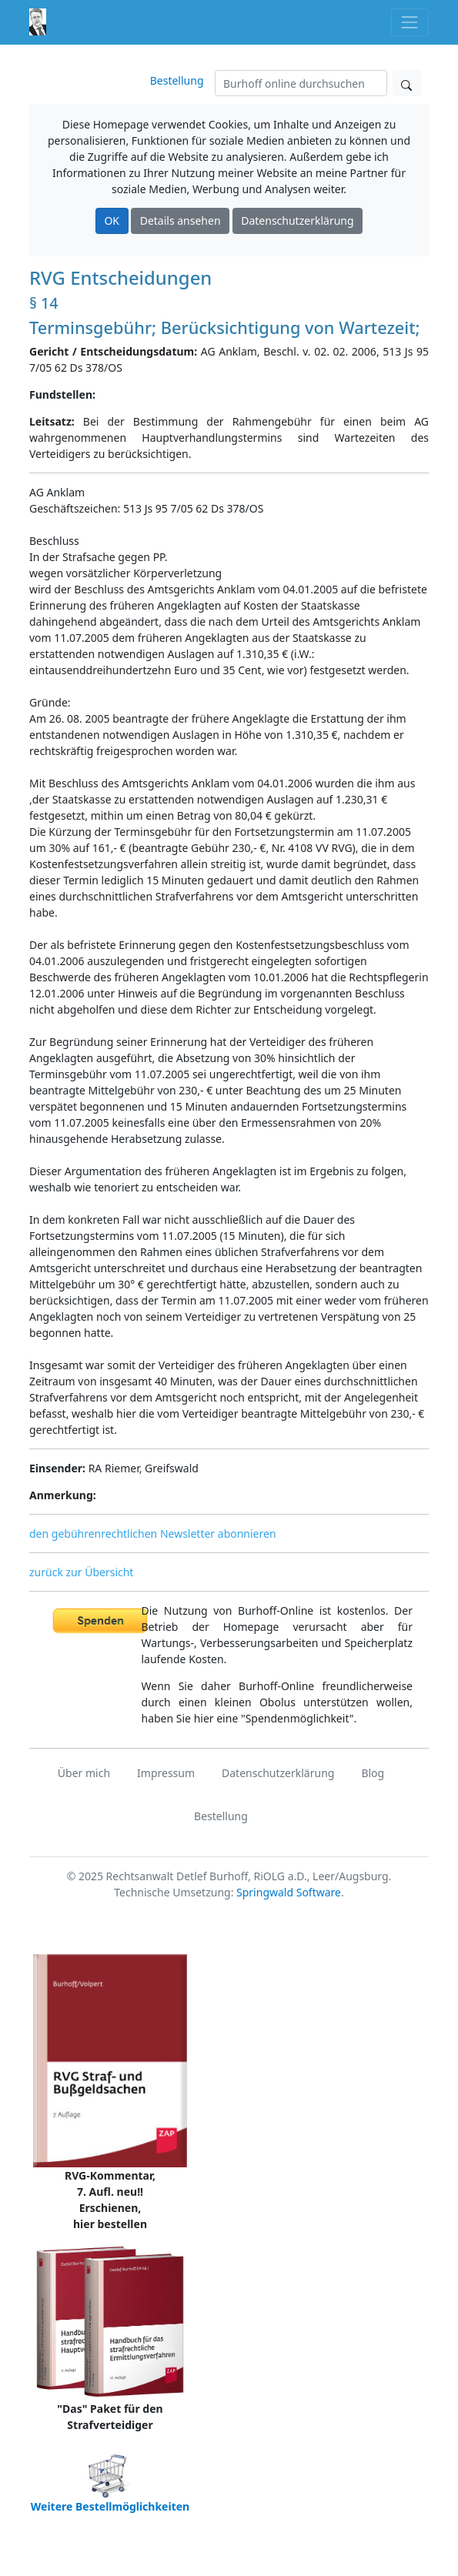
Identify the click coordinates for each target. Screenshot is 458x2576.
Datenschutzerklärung (297, 220)
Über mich (84, 1773)
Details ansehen (180, 220)
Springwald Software (288, 1892)
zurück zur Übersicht (81, 1572)
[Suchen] (301, 83)
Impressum (166, 1773)
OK (111, 220)
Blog (372, 1773)
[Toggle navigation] (410, 21)
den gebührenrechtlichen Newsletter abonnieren (152, 1533)
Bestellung (177, 80)
